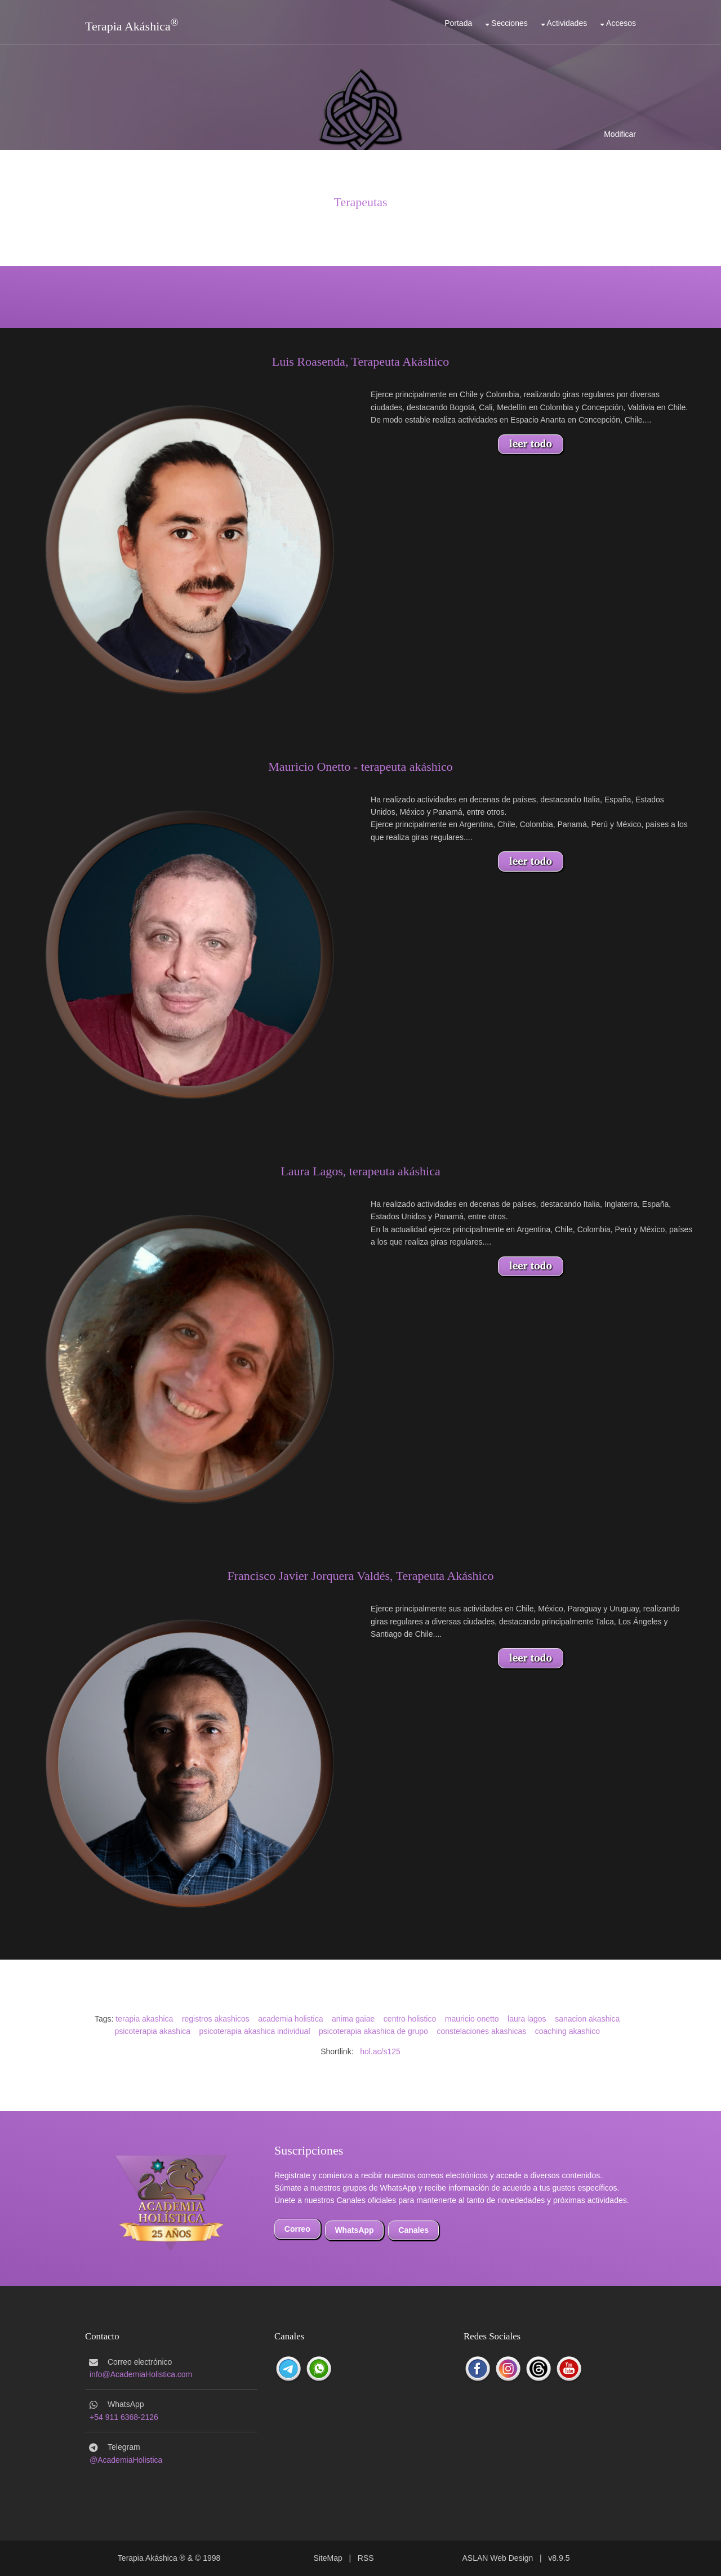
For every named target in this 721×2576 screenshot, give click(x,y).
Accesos (621, 23)
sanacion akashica (587, 2018)
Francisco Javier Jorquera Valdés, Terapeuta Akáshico (361, 1576)
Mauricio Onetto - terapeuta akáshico (360, 767)
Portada (458, 23)
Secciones (509, 23)
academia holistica (290, 2018)
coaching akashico (567, 2031)
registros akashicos (216, 2018)
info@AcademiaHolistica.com (141, 2374)
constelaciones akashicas (481, 2031)
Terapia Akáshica (128, 26)
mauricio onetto (472, 2018)
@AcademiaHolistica (126, 2459)
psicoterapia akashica (152, 2031)
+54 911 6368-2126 (124, 2417)
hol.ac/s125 (380, 2051)
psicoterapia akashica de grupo (373, 2031)
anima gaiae (353, 2018)
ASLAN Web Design (497, 2557)
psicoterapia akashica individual (254, 2031)
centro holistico (410, 2018)
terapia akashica (144, 2018)
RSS (366, 2557)
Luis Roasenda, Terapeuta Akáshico (360, 361)
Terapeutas (361, 202)
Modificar (620, 134)
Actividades (567, 23)
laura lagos (527, 2018)
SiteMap (327, 2557)
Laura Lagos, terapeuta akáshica (360, 1171)
